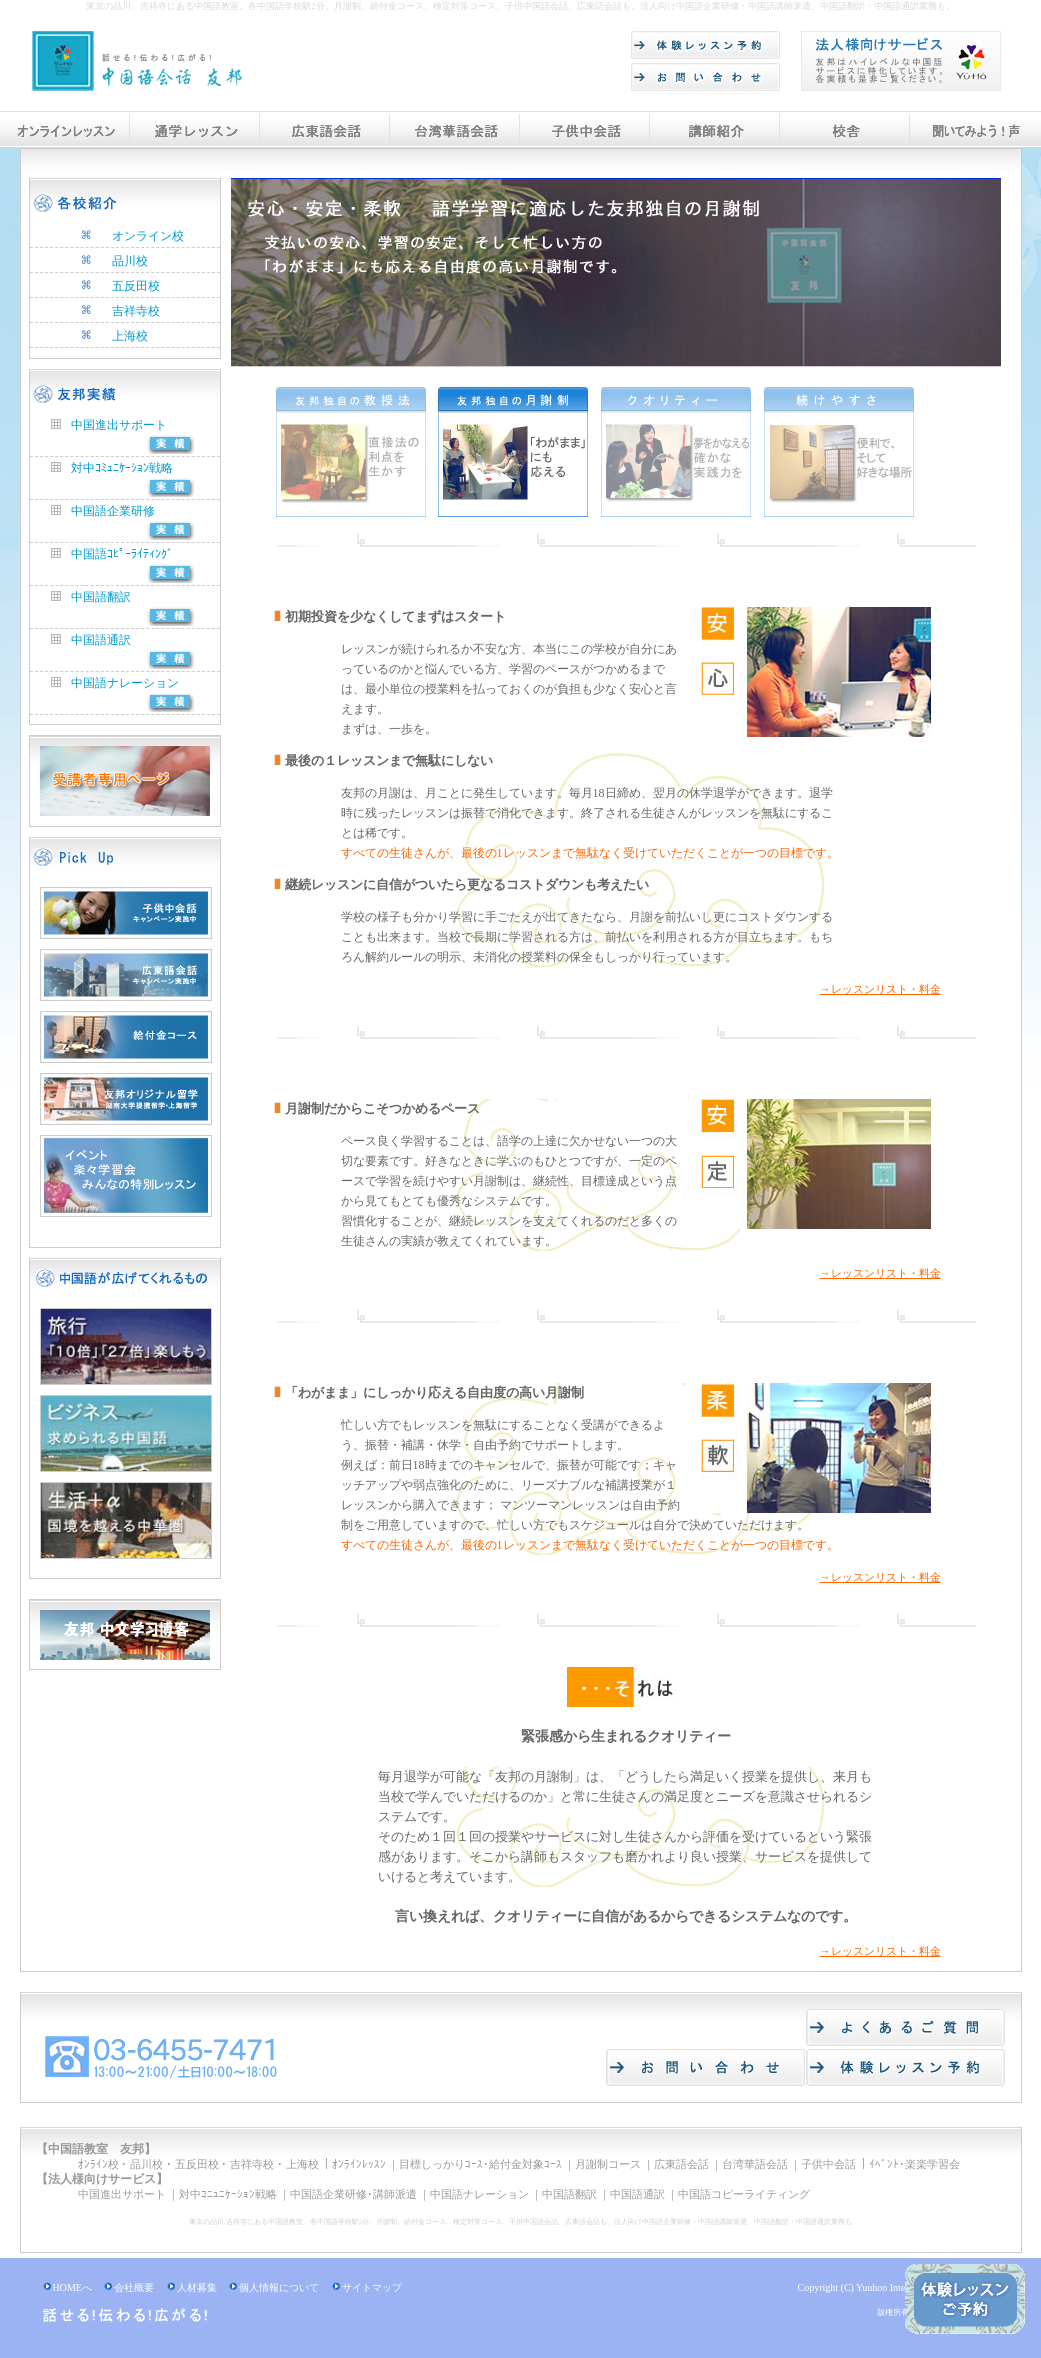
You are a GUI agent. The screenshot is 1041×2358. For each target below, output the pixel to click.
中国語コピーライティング (744, 2194)
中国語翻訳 (91, 597)
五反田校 (136, 286)
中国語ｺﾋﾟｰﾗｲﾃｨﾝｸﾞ (112, 554)
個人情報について (274, 2287)
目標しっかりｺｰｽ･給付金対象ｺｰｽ (480, 2164)
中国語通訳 (91, 640)
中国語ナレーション (115, 683)
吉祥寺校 (136, 311)
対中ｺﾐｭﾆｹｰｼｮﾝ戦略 (112, 468)
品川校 (130, 261)
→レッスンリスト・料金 (880, 989)
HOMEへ (67, 2287)
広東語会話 (681, 2164)
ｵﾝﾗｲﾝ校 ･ (103, 2164)
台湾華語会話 (755, 2164)
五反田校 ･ (201, 2164)
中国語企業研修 (103, 511)
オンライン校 (148, 236)
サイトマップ (367, 2287)
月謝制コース (608, 2164)
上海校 (130, 336)
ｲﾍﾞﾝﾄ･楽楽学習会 (914, 2164)
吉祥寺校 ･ (256, 2164)
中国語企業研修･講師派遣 (353, 2194)
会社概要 (129, 2287)
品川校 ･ (151, 2164)
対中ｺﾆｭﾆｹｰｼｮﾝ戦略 (228, 2194)
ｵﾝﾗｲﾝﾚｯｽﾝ (359, 2164)
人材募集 (192, 2287)
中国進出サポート (109, 425)
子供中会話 (828, 2164)
